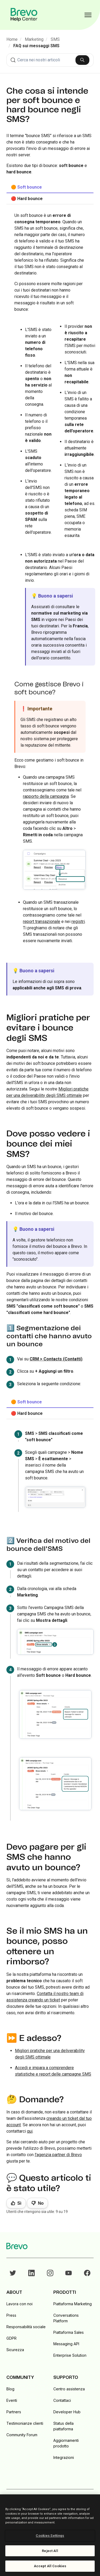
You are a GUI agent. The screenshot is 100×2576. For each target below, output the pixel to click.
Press (11, 2315)
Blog (10, 2389)
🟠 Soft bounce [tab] (26, 187)
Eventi (11, 2400)
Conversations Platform (66, 2318)
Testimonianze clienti (24, 2423)
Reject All (50, 2551)
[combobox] (50, 60)
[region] (50, 2535)
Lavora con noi (19, 2304)
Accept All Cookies (50, 2566)
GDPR (11, 2338)
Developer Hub (67, 2412)
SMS (55, 39)
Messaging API (66, 2344)
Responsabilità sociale (26, 2326)
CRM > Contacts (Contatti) (56, 1358)
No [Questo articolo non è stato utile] (40, 2203)
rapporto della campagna (46, 796)
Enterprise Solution (69, 2355)
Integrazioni (63, 2457)
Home (12, 39)
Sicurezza (15, 2349)
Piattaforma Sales (68, 2332)
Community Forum (21, 2434)
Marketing (34, 39)
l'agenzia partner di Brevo (58, 2154)
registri (78, 921)
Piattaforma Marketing (72, 2304)
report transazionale (41, 921)
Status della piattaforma (63, 2426)
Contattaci (62, 2400)
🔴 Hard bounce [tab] (27, 198)
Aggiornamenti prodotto (66, 2443)
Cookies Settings (50, 2536)
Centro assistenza (69, 2389)
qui (30, 2131)
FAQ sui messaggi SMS (36, 45)
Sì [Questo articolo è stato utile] (19, 2203)
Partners (13, 2412)
